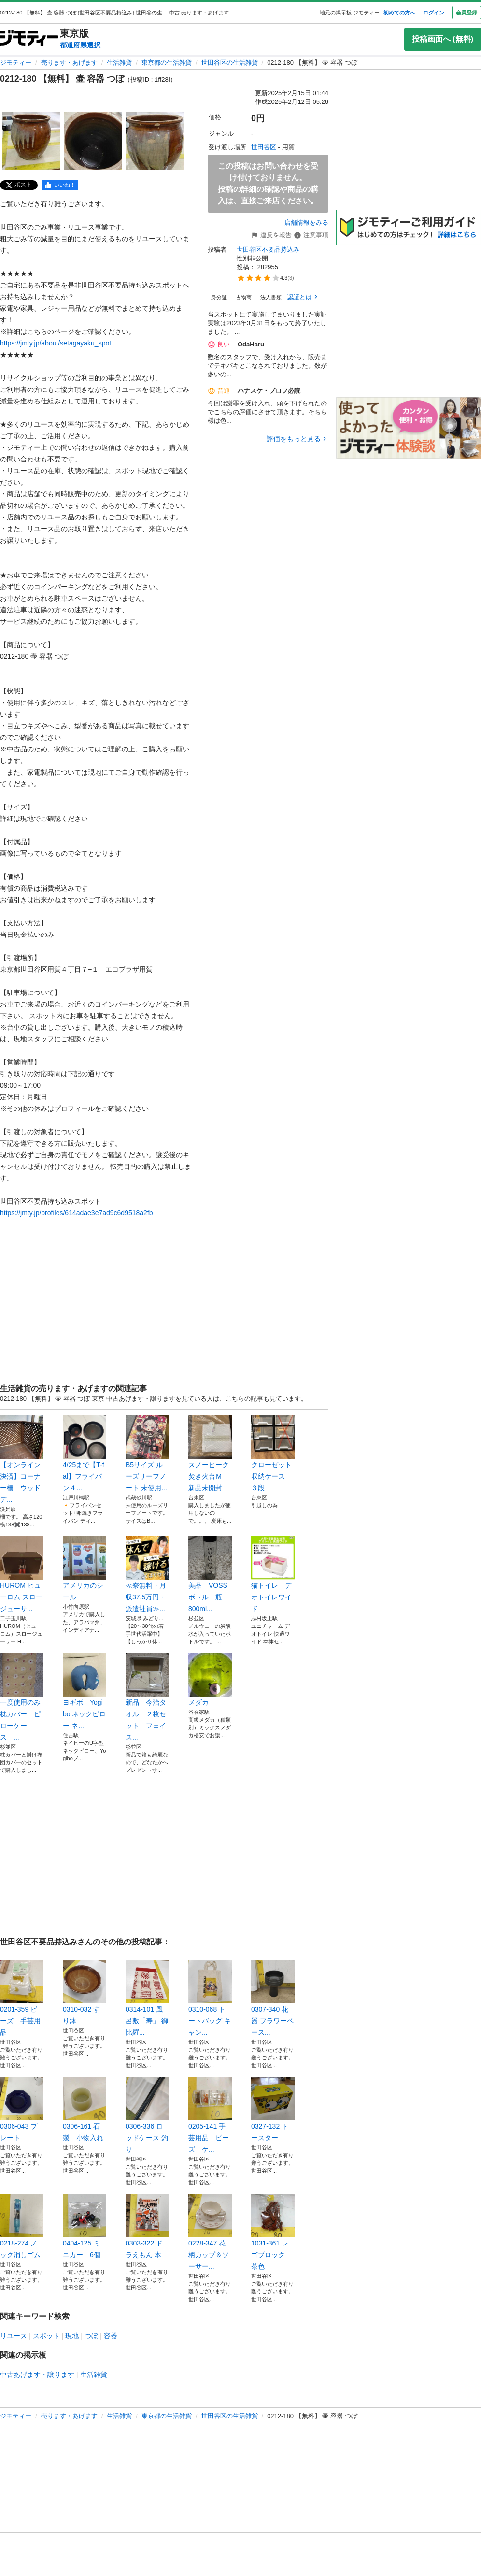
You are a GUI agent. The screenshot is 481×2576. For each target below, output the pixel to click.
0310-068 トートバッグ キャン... (210, 1998)
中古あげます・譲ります (37, 2374)
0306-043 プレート (21, 2109)
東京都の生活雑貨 (166, 62)
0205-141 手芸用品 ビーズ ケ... (210, 2115)
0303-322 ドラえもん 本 (147, 2226)
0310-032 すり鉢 (84, 1992)
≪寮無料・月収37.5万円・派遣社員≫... (147, 1574)
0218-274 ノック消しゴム (21, 2226)
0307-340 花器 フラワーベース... (273, 1998)
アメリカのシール (84, 1568)
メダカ (210, 1679)
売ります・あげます (69, 62)
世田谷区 (263, 147)
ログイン (433, 12)
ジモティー (15, 62)
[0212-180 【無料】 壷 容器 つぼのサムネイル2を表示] (93, 141)
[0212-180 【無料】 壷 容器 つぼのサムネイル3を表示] (154, 141)
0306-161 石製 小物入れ (84, 2109)
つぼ (91, 2336)
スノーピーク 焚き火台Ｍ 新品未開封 (210, 1453)
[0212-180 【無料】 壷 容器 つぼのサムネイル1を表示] (31, 141)
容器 (110, 2336)
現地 (72, 2336)
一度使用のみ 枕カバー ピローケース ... (21, 1697)
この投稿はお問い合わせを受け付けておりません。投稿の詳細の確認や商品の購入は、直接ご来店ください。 (268, 183)
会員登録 (466, 12)
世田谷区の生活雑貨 (229, 62)
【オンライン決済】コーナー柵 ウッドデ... (21, 1459)
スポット (46, 2336)
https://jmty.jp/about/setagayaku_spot (55, 343)
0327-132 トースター (273, 2109)
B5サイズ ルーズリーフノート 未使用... (147, 1453)
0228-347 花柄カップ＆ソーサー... (210, 2232)
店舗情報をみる (306, 222)
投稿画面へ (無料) (442, 39)
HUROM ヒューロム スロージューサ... (21, 1574)
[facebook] (60, 185)
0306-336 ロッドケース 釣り (147, 2115)
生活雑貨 (119, 62)
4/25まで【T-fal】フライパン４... (84, 1453)
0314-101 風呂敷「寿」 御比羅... (147, 1998)
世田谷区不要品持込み (268, 249)
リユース (13, 2336)
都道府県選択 (80, 45)
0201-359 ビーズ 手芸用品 (21, 1998)
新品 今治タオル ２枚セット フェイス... (147, 1697)
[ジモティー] (29, 39)
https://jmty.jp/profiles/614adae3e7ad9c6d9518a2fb (76, 1213)
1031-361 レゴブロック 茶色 (273, 2232)
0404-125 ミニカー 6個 (84, 2226)
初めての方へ (399, 12)
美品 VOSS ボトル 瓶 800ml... (210, 1574)
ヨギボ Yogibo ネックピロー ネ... (84, 1691)
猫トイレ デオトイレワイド (273, 1574)
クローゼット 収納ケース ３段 (273, 1453)
